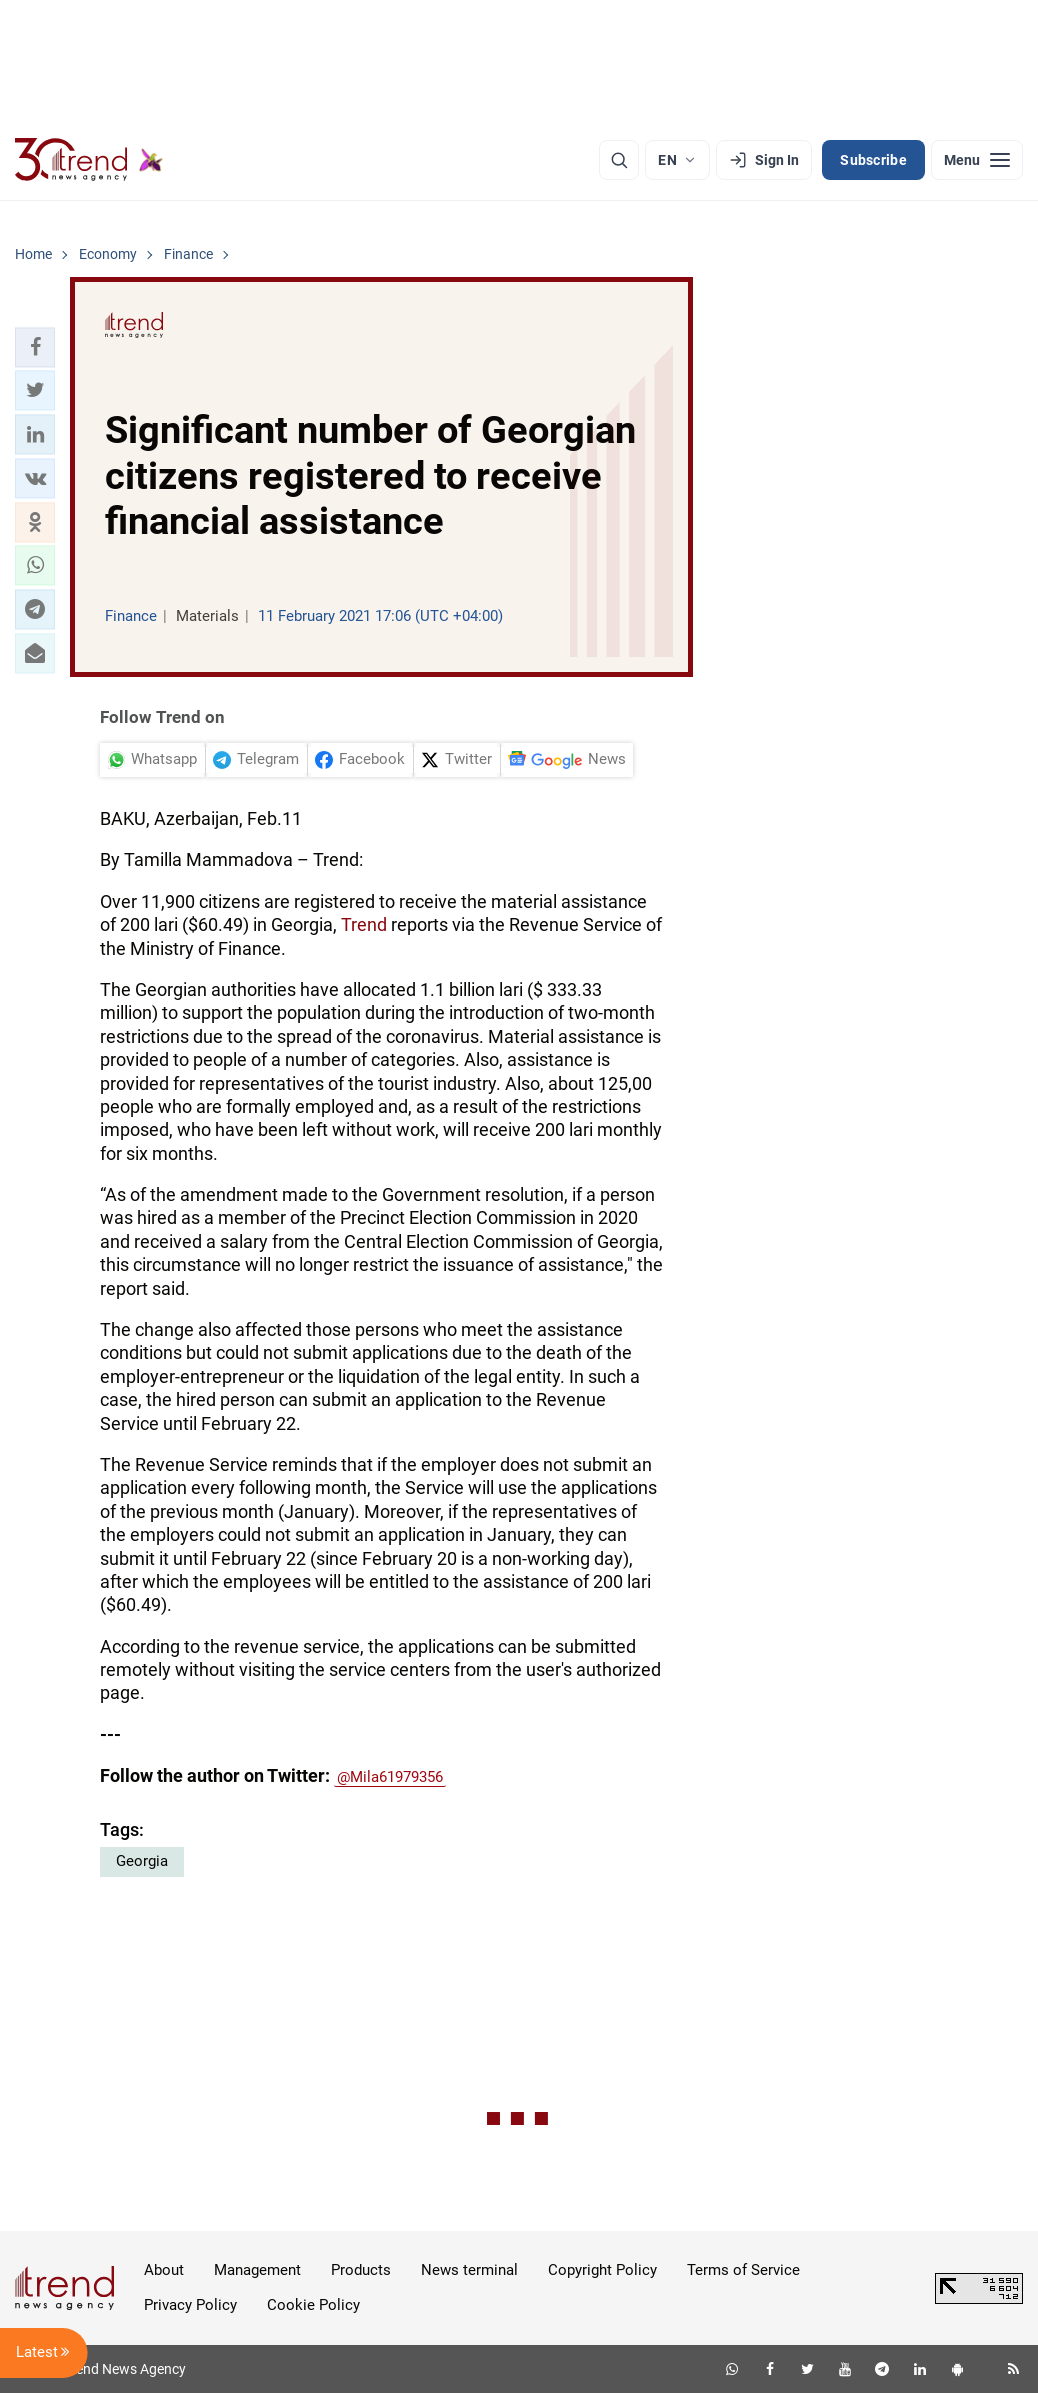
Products (361, 2270)
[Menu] (977, 160)
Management (257, 2270)
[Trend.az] (89, 160)
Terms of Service (743, 2270)
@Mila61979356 (390, 1777)
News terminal (469, 2270)
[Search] (619, 160)
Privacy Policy (190, 2305)
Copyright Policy (602, 2270)
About (164, 2270)
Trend (364, 924)
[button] (35, 347)
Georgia (142, 1861)
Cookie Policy (313, 2305)
